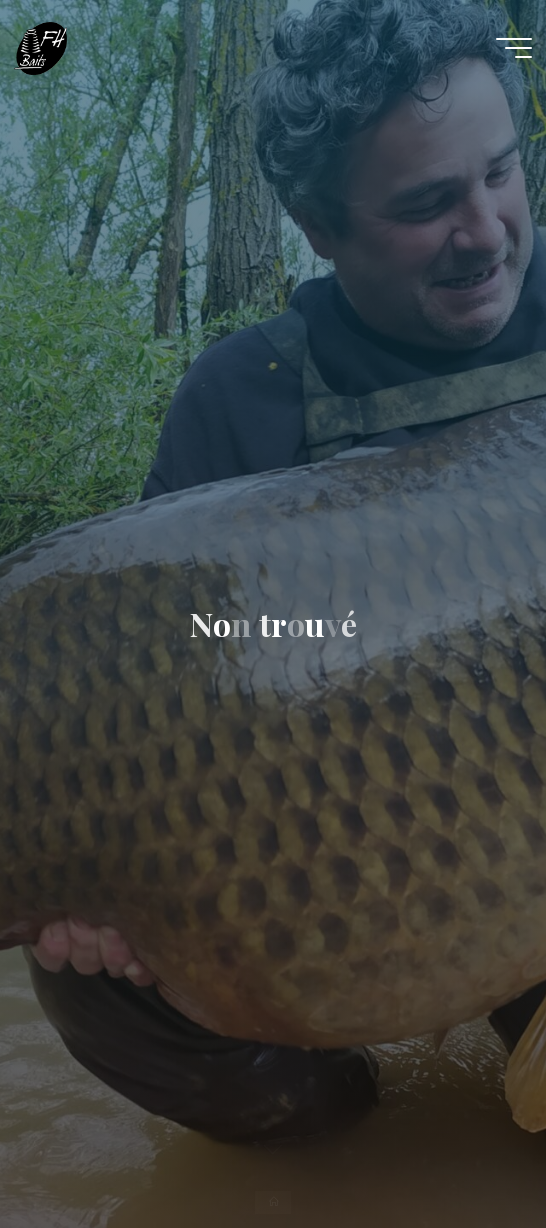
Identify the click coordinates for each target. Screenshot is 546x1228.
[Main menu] (514, 48)
